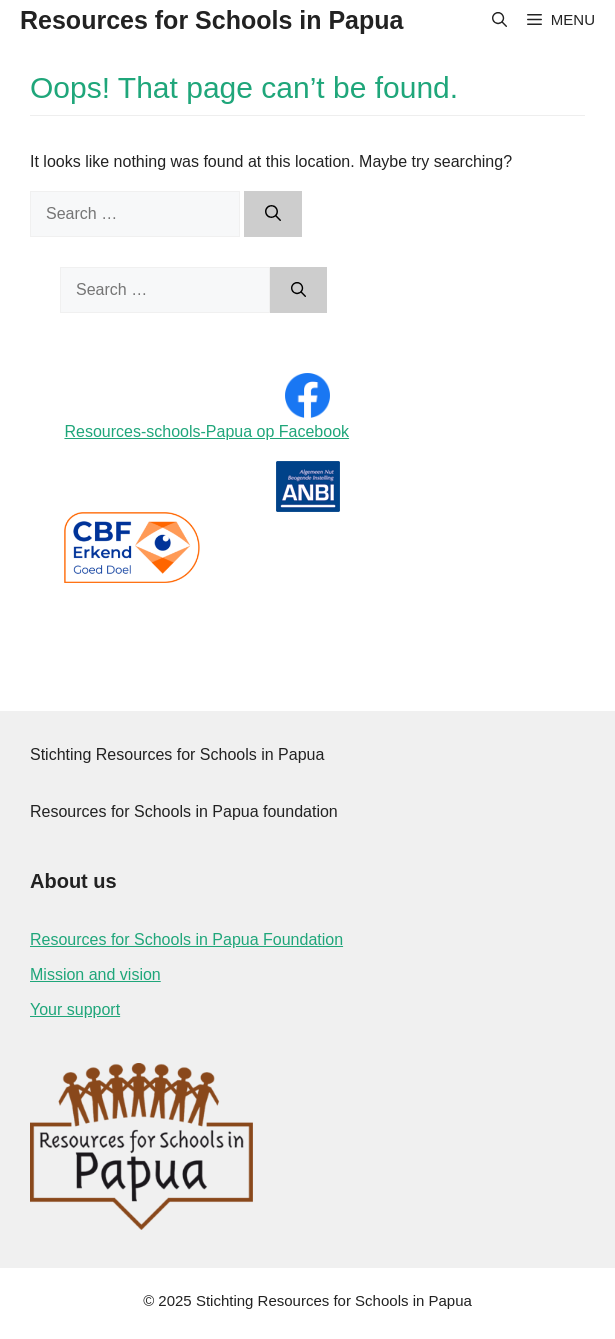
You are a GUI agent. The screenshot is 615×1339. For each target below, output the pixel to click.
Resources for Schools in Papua (211, 20)
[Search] (273, 214)
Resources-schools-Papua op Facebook (206, 431)
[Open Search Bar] (499, 20)
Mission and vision (95, 974)
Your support (75, 1009)
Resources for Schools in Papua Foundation (186, 939)
